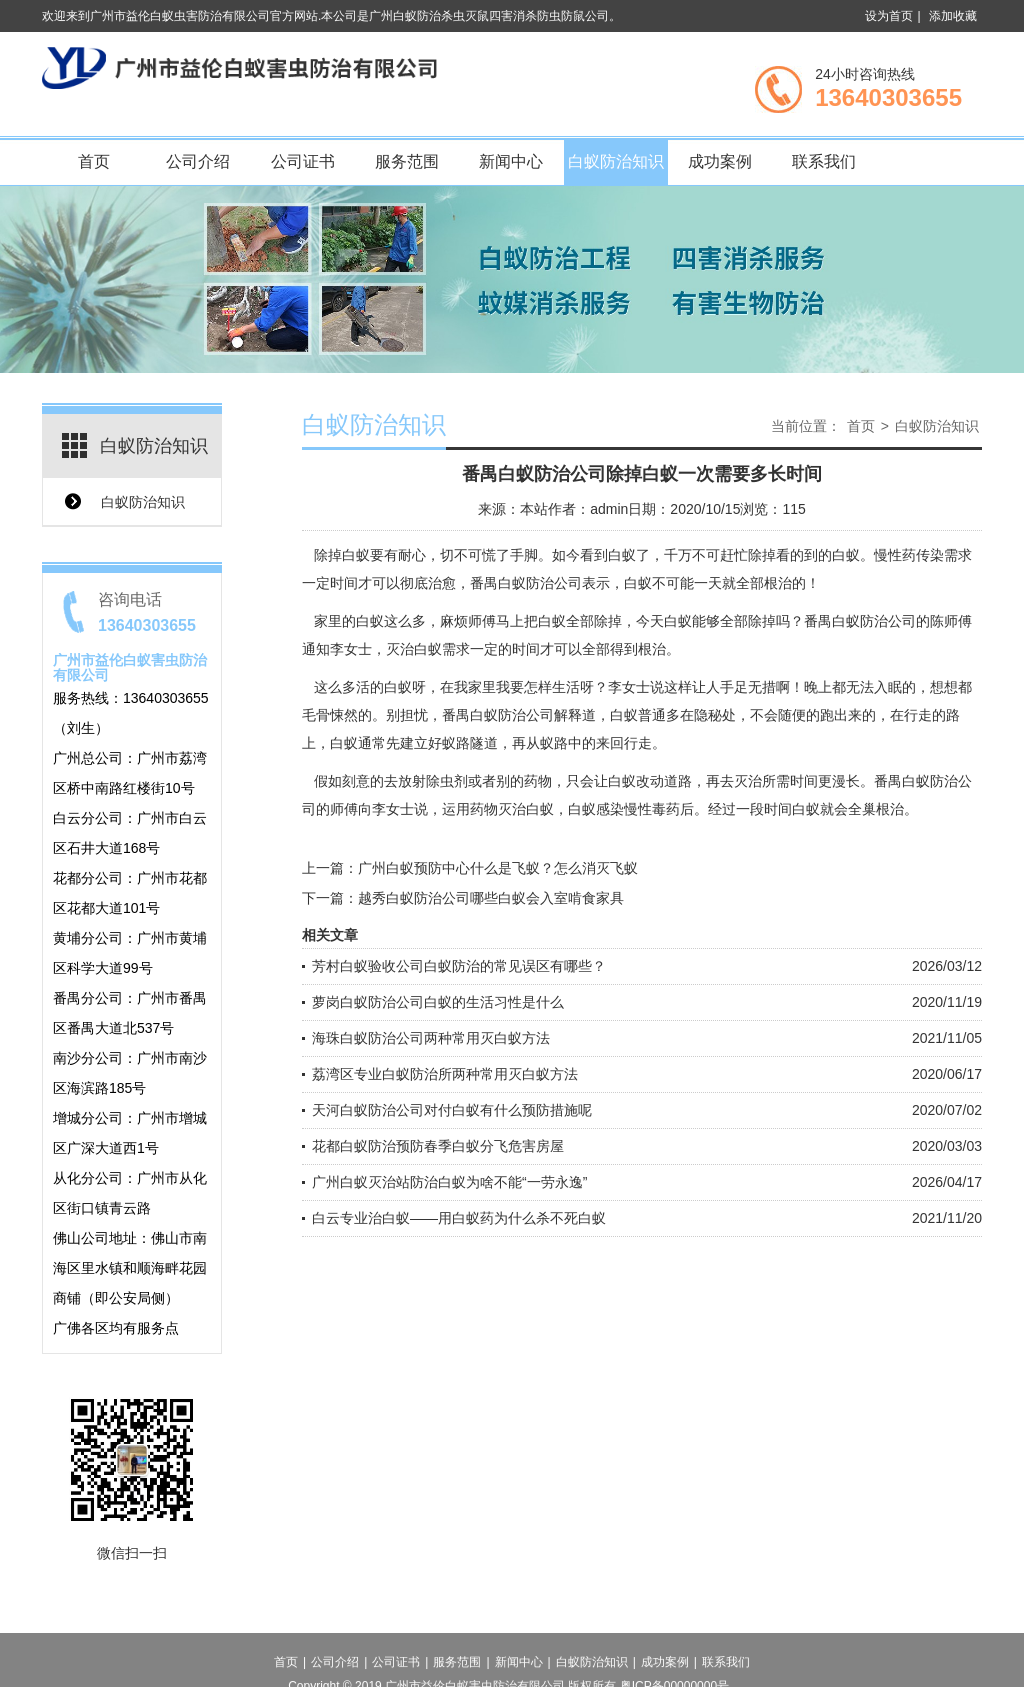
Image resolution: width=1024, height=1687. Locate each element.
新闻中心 (511, 161)
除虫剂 (447, 781)
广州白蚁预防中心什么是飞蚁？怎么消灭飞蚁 (498, 868)
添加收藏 (953, 16)
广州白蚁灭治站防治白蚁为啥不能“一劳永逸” (449, 1182)
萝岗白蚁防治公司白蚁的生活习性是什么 (438, 1002)
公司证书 (303, 161)
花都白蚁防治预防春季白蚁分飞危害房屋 (438, 1146)
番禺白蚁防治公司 (526, 583)
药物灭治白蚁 (512, 809)
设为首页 (889, 16)
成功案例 (720, 161)
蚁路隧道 (470, 743)
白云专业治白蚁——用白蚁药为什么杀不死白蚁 (459, 1218)
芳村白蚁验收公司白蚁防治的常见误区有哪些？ (459, 966)
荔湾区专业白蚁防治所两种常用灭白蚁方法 (445, 1074)
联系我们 (824, 161)
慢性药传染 (909, 555)
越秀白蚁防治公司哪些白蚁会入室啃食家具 (491, 898)
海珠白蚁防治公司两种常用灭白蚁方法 (431, 1038)
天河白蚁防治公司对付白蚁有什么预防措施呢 (452, 1110)
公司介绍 (198, 161)
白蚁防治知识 (616, 161)
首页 (94, 161)
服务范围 (407, 161)
